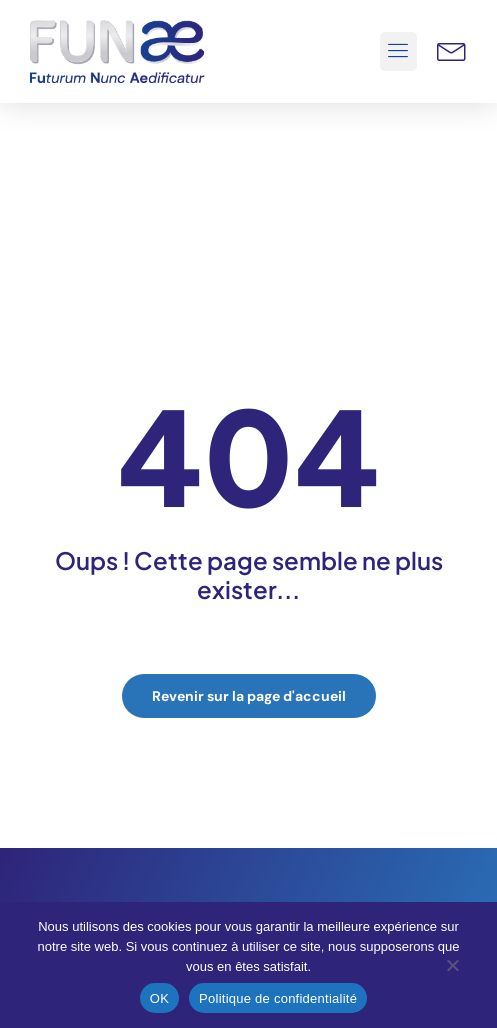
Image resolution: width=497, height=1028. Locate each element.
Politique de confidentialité (278, 998)
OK (159, 998)
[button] (399, 52)
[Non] (452, 970)
